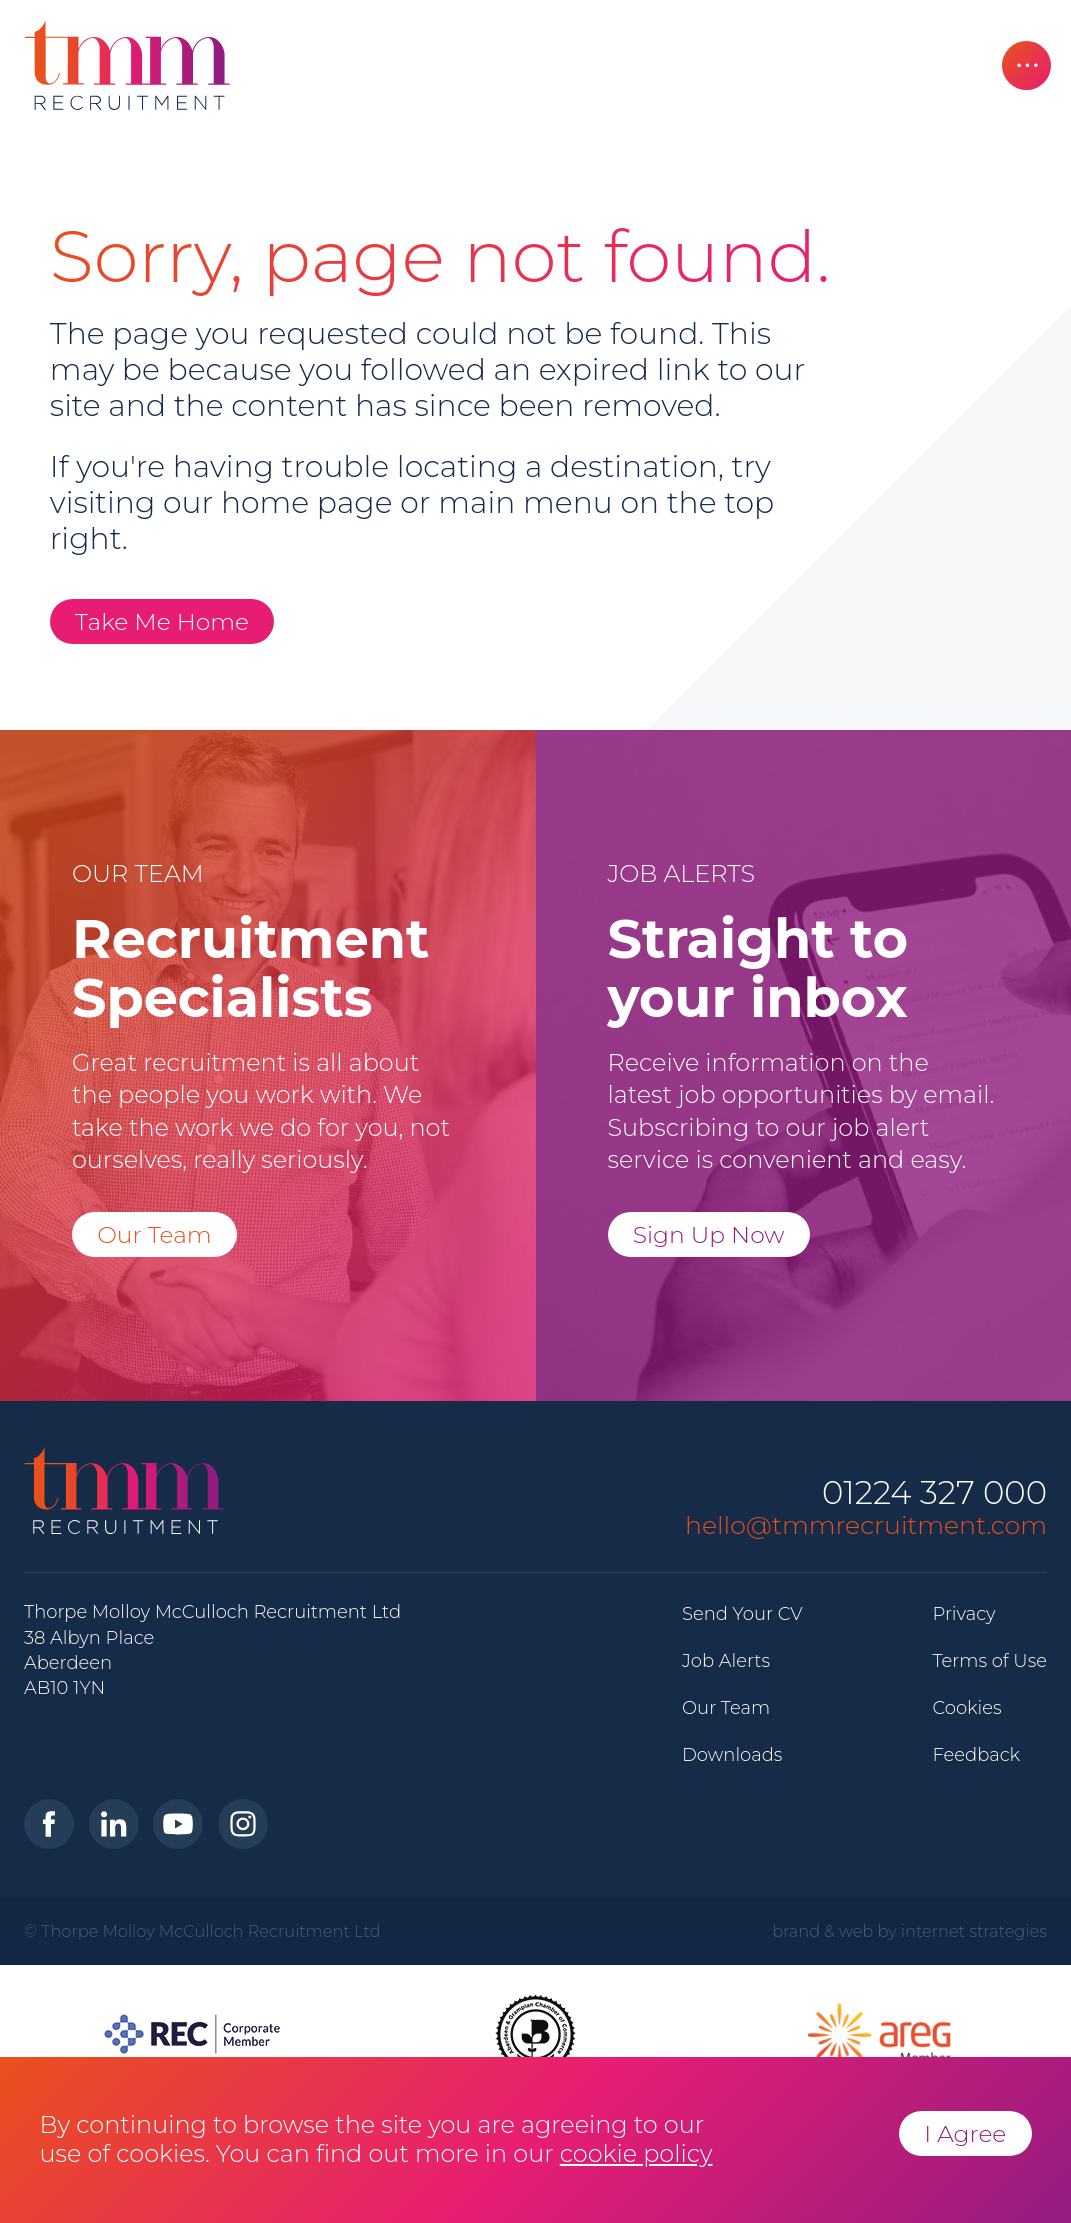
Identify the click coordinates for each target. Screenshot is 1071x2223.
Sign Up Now (709, 1234)
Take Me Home (162, 621)
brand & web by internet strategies (909, 1931)
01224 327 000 (934, 1493)
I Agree (965, 2133)
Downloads (732, 1755)
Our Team (154, 1234)
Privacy (963, 1614)
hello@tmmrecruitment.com (866, 1525)
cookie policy (636, 2153)
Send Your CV (742, 1614)
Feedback (976, 1755)
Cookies (966, 1708)
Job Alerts (726, 1661)
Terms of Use (989, 1661)
